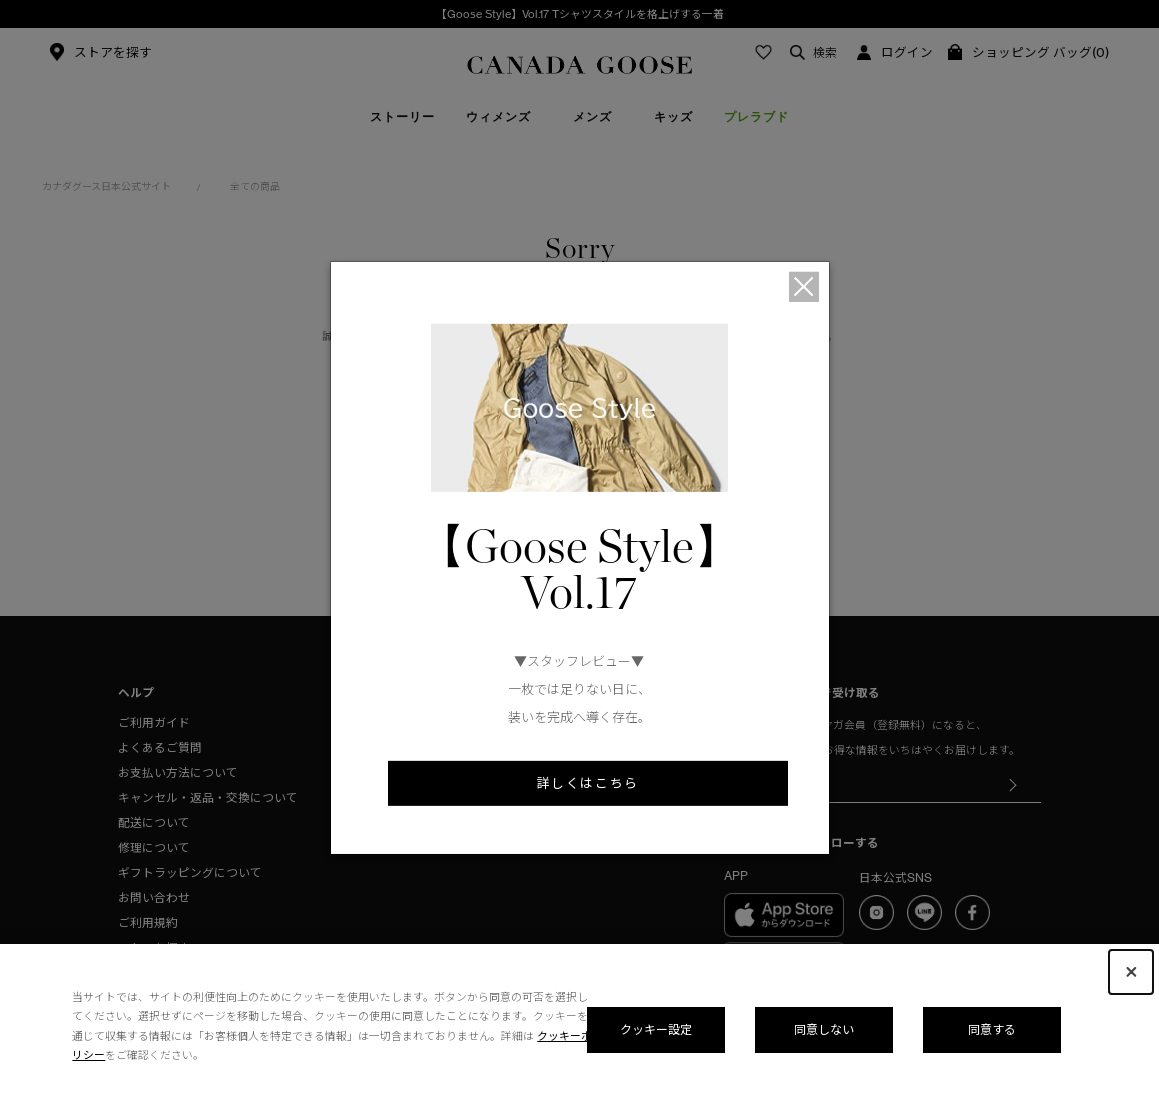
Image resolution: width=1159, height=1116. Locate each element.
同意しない (824, 1029)
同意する (992, 1029)
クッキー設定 (656, 1029)
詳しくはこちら (588, 783)
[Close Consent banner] (1131, 972)
